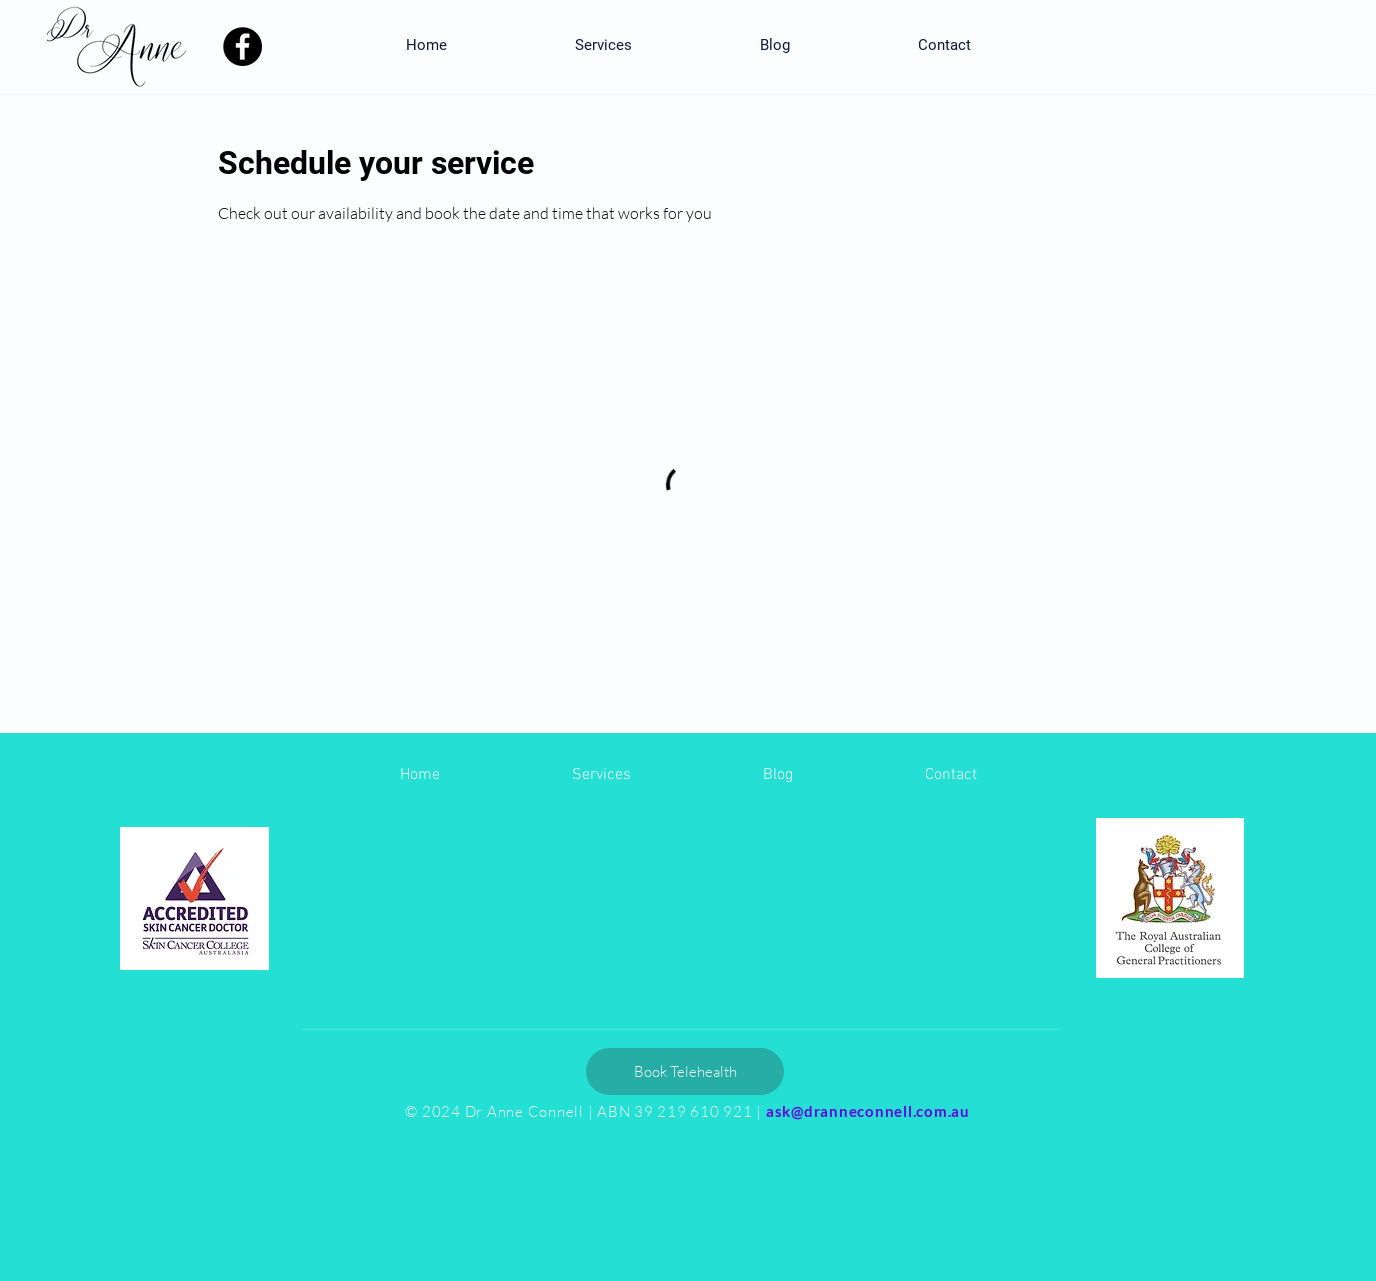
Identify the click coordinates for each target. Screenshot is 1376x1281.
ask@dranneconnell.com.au (868, 1111)
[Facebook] (242, 46)
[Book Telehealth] (685, 1071)
